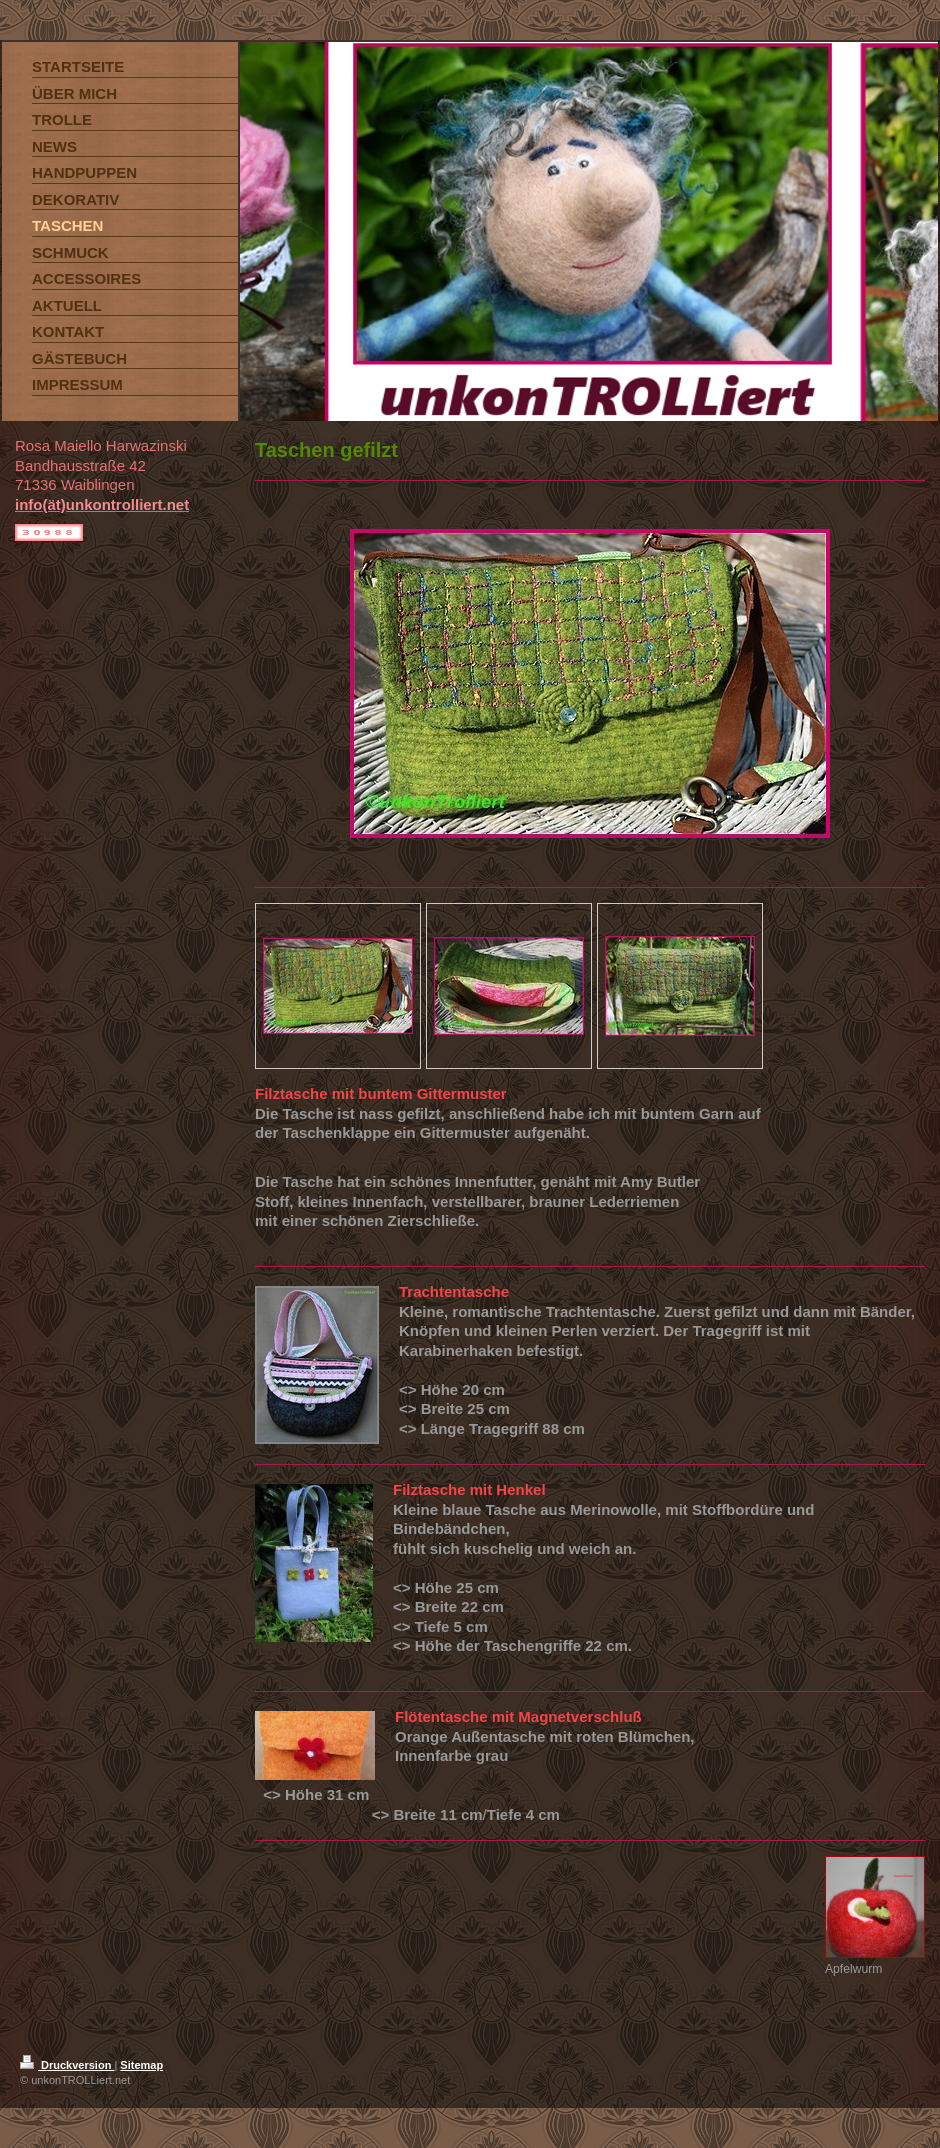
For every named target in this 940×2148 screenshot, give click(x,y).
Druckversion (67, 2065)
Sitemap (141, 2065)
